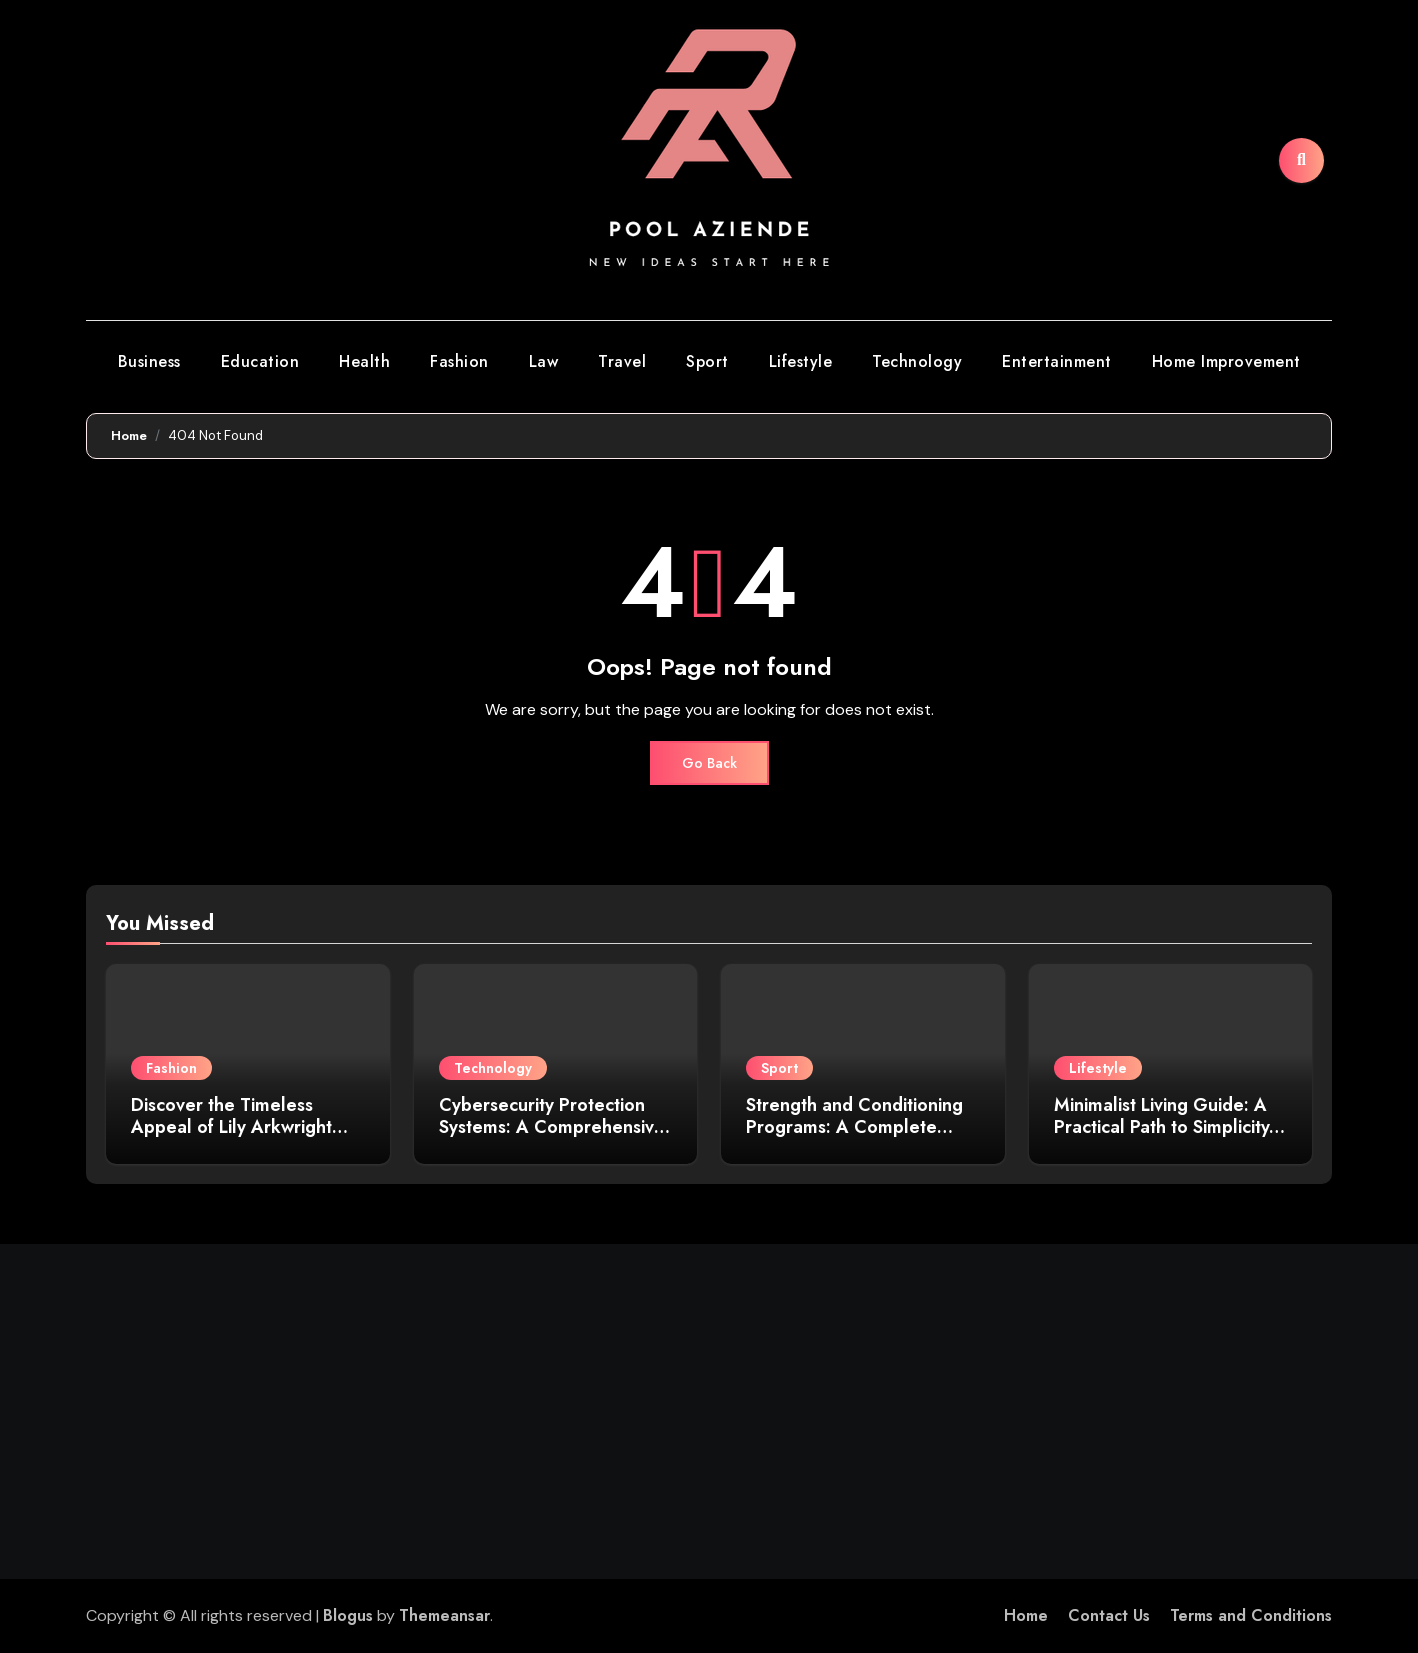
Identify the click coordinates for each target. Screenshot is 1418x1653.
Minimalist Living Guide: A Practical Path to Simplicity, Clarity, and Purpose (1164, 1126)
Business (149, 361)
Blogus (348, 1615)
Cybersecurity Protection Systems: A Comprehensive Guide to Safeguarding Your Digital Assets (554, 1137)
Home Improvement (1226, 361)
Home (1026, 1615)
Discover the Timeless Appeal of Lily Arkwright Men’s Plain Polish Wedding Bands (244, 1137)
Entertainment (1057, 361)
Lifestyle (801, 361)
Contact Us (1109, 1615)
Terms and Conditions (1251, 1615)
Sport (707, 361)
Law (544, 361)
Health (364, 361)
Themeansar (444, 1615)
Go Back (709, 763)
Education (260, 361)
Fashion (459, 361)
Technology (917, 361)
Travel (622, 361)
